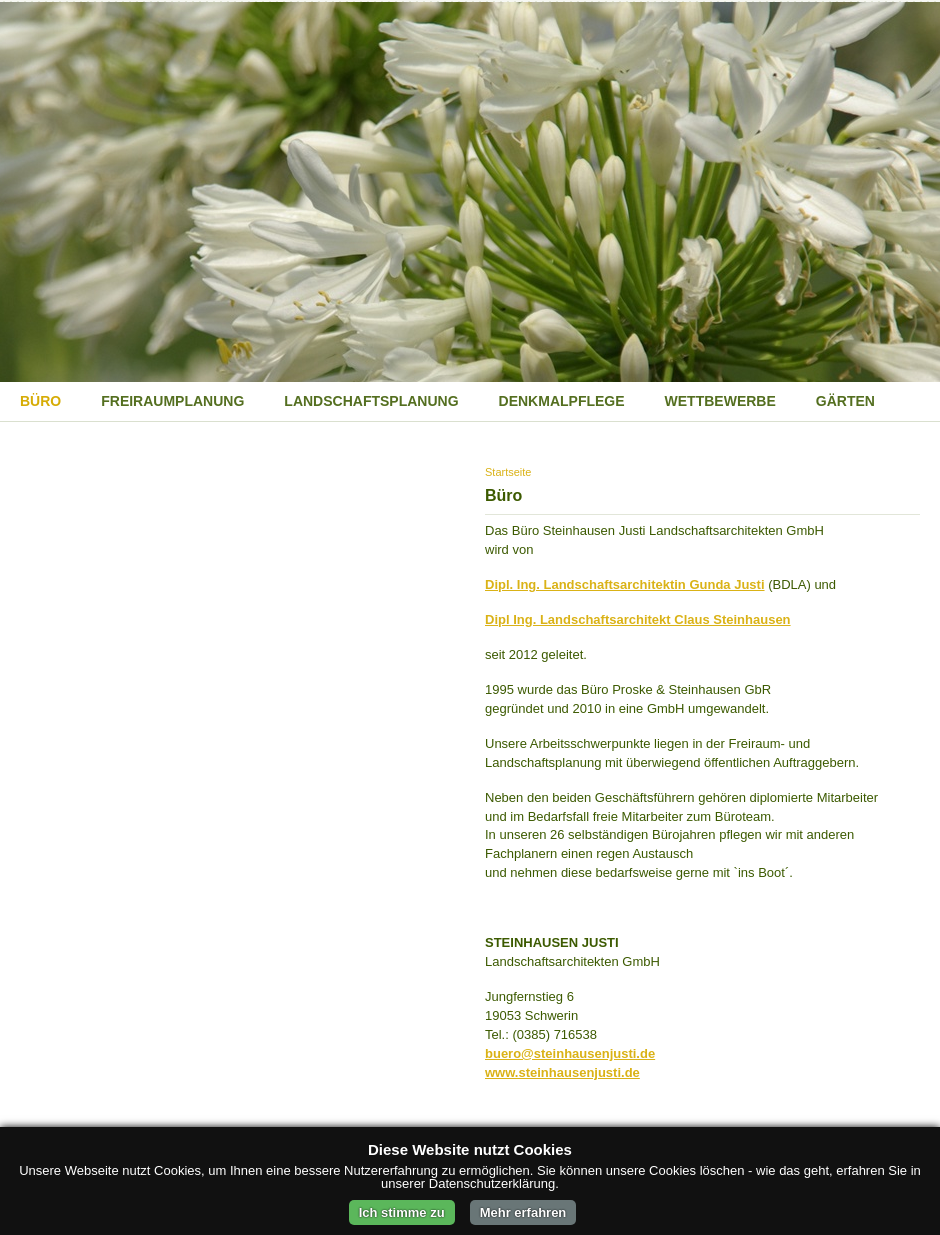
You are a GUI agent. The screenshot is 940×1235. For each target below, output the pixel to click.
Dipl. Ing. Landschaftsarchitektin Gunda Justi (625, 584)
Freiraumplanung (172, 401)
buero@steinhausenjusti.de (570, 1053)
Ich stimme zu (402, 1212)
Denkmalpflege (562, 401)
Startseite (508, 472)
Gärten (845, 401)
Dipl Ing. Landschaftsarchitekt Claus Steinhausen (638, 619)
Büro (40, 401)
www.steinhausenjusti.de (562, 1072)
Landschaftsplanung (371, 401)
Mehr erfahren (523, 1212)
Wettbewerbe (720, 401)
